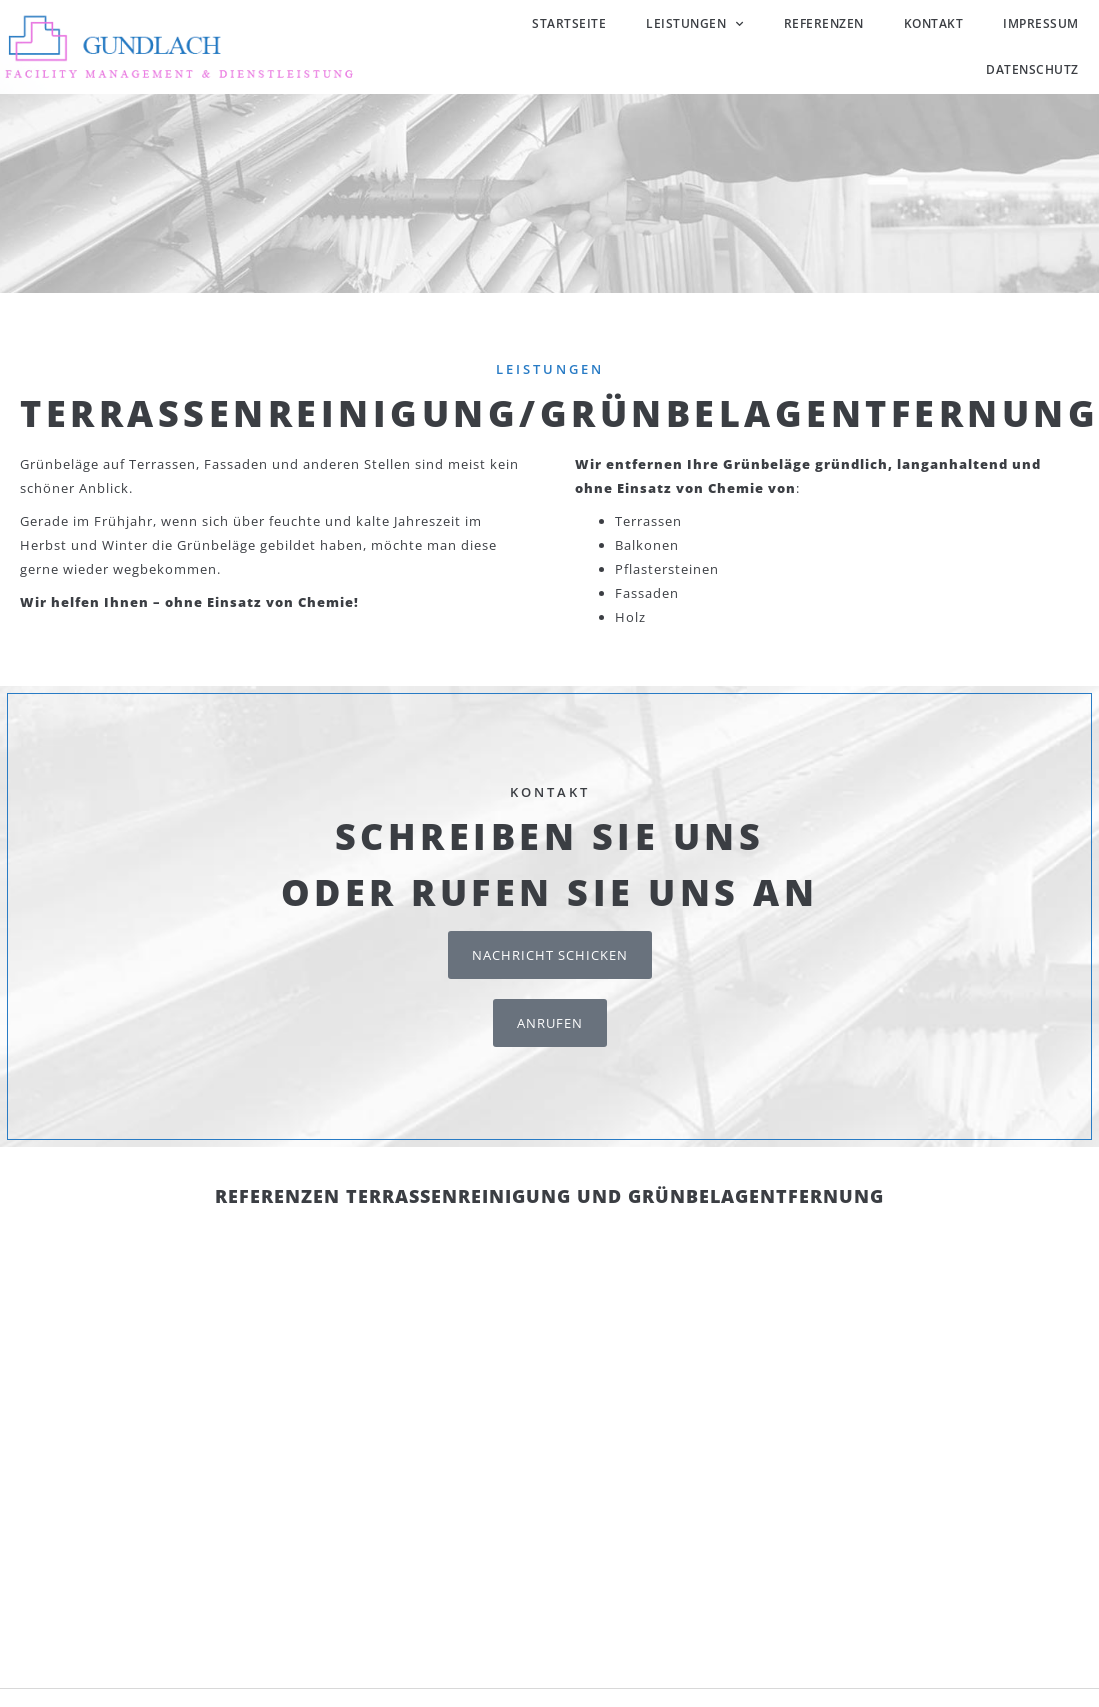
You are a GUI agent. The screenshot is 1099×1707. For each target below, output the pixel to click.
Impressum (1041, 23)
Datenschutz (1032, 69)
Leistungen (695, 24)
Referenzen (824, 23)
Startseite (569, 23)
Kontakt (934, 23)
